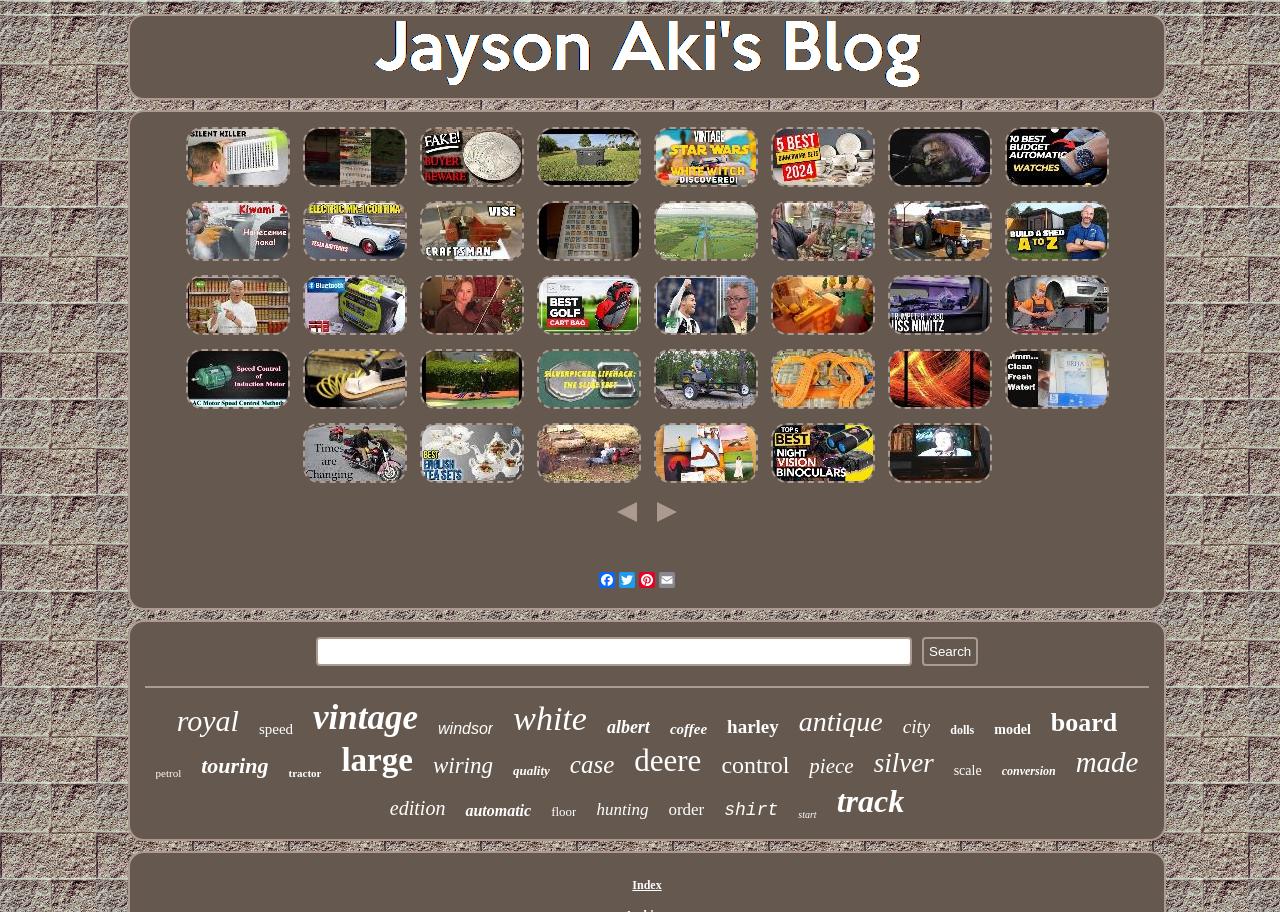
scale (968, 770)
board (1084, 722)
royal (208, 720)
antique (841, 721)
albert (628, 727)
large (376, 760)
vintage (365, 717)
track (871, 801)
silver (904, 763)
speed (276, 729)
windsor (465, 728)
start (807, 814)
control (755, 765)
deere (667, 760)
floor (563, 811)
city (916, 726)
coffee (688, 729)
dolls (962, 730)
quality (531, 770)
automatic (498, 810)
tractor (304, 773)
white (550, 718)
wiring (463, 765)
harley (753, 726)
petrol (169, 773)
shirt (751, 810)
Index (646, 885)
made (1107, 762)
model (1012, 729)
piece (831, 766)
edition (418, 808)
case (592, 764)
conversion (1029, 771)
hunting (622, 809)
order (686, 809)
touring (234, 765)
